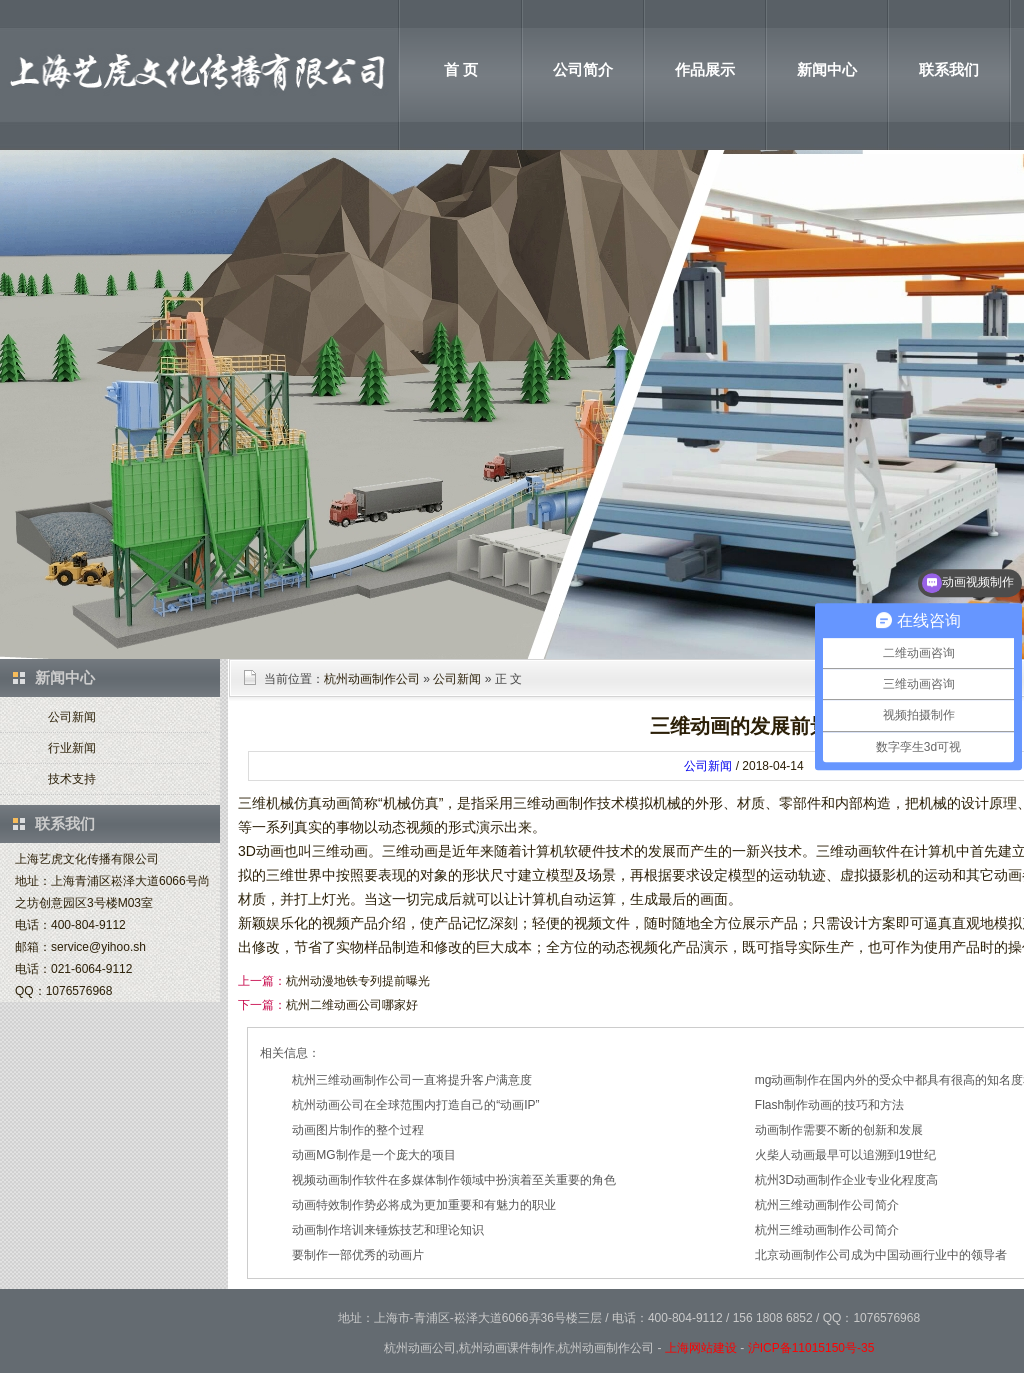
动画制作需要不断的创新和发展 (839, 1130)
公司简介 (583, 69)
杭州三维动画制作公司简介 (827, 1205)
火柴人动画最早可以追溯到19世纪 (845, 1155)
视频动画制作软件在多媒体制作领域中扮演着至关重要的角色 (454, 1180)
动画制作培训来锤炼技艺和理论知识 (388, 1230)
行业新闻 (72, 748)
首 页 (461, 69)
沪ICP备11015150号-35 (811, 1348)
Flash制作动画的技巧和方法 (829, 1105)
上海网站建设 (701, 1348)
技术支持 (72, 779)
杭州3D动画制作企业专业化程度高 (846, 1180)
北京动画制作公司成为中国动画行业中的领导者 (881, 1255)
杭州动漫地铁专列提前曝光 (358, 981)
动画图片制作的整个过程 (358, 1130)
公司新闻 (72, 717)
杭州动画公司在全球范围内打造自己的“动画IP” (415, 1105)
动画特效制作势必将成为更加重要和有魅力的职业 (424, 1205)
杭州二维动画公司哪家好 (352, 1005)
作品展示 (705, 69)
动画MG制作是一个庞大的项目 (373, 1155)
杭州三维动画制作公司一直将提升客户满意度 (412, 1080)
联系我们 (949, 69)
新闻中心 (827, 69)
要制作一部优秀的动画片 (358, 1255)
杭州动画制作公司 (372, 679)
